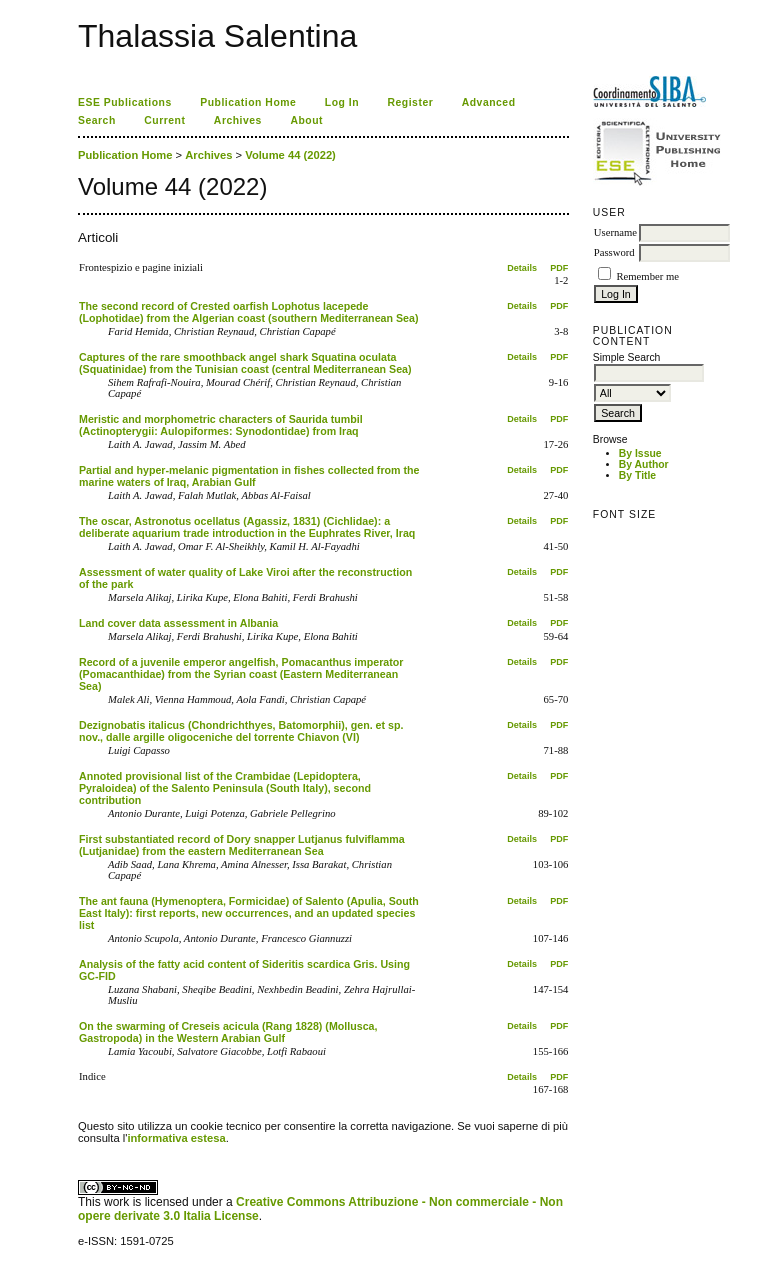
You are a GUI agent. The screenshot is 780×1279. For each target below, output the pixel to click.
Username (615, 232)
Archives (238, 120)
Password (614, 252)
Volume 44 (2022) (290, 155)
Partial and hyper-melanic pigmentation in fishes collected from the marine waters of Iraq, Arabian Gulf (249, 476)
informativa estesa (176, 1138)
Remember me (647, 276)
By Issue (640, 453)
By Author (644, 464)
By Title (637, 475)
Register (411, 102)
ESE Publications (125, 102)
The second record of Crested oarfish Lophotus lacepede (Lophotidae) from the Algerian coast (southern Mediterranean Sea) (248, 312)
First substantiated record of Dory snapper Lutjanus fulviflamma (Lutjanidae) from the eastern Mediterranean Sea (242, 845)
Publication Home (248, 102)
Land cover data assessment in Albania (178, 623)
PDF (559, 268)
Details (522, 268)
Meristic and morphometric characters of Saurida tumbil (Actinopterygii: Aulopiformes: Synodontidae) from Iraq (221, 425)
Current (164, 120)
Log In (342, 102)
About (306, 120)
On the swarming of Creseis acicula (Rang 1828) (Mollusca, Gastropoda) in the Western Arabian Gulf (228, 1032)
